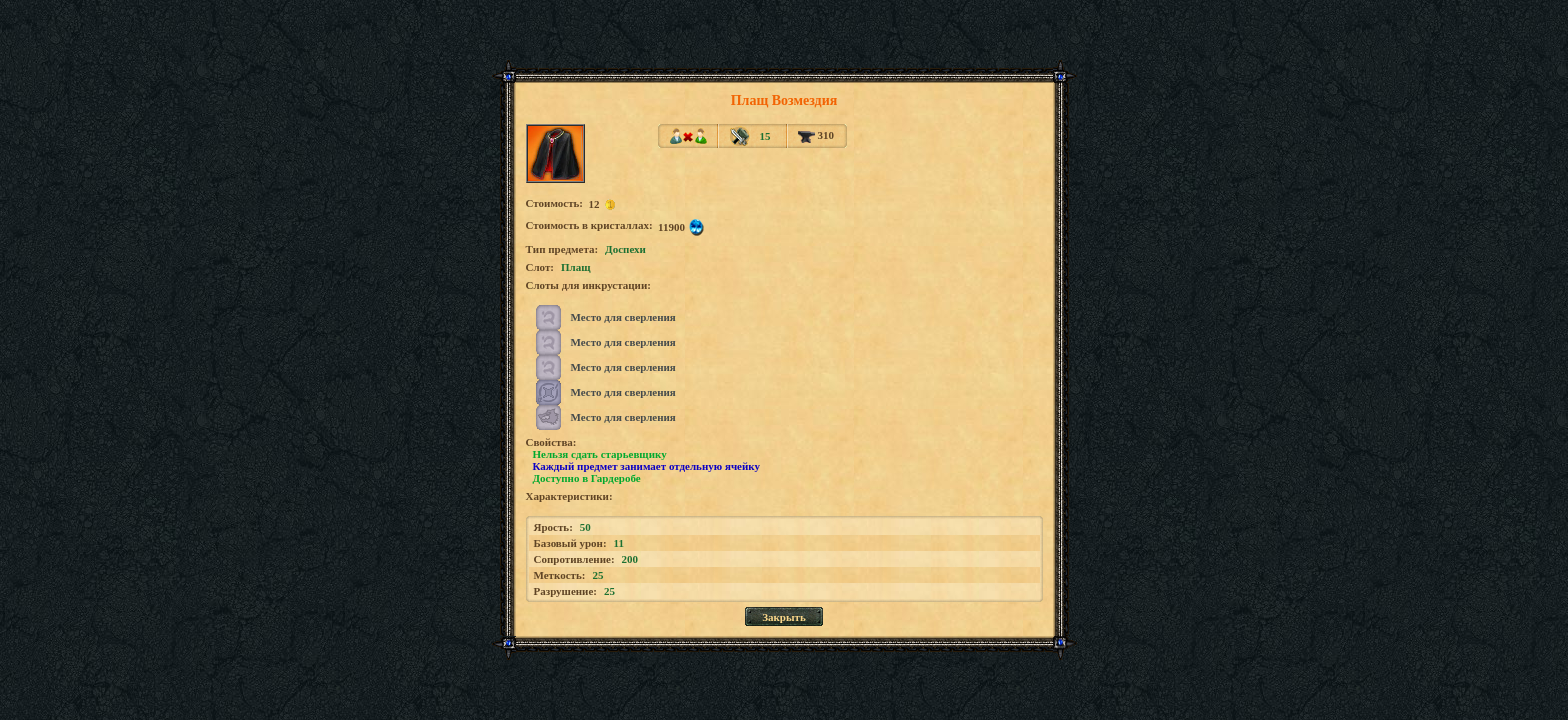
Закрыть (784, 617)
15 (764, 136)
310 (816, 135)
